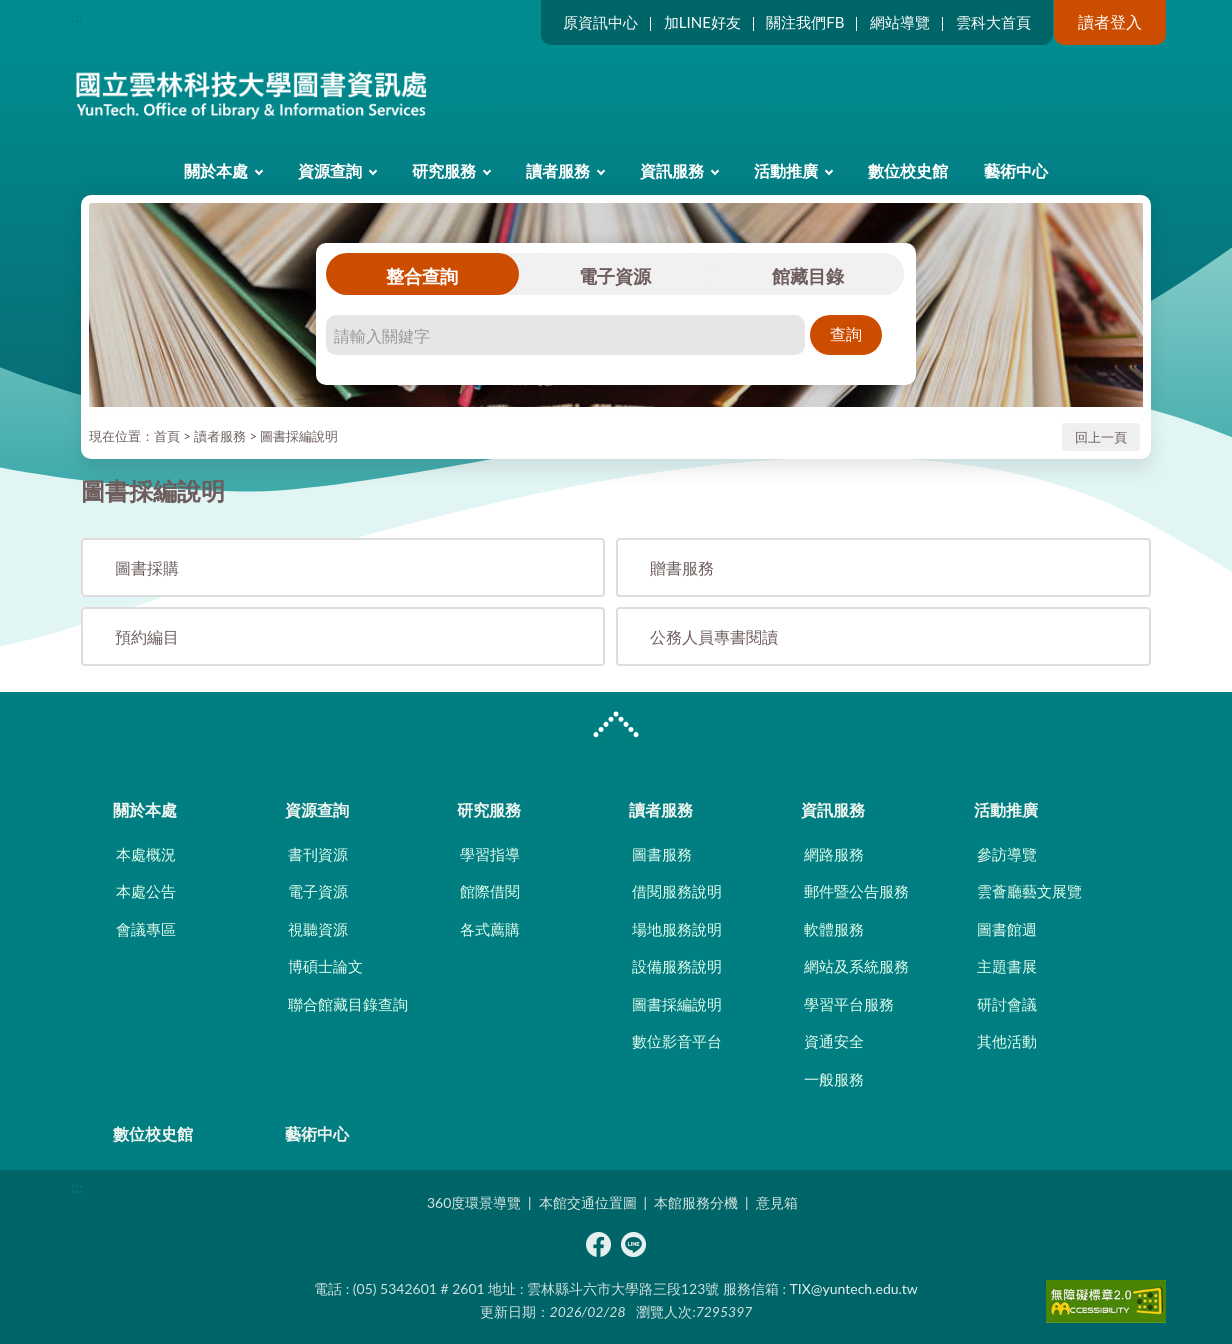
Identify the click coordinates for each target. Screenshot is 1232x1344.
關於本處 (216, 170)
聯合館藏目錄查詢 (348, 1004)
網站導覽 (900, 22)
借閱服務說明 (677, 891)
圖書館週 (1007, 929)
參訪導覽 (1007, 854)
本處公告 (146, 891)
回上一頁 (1101, 437)
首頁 (167, 436)
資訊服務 (672, 170)
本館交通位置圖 (588, 1202)
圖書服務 (662, 854)
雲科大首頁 (993, 22)
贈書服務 (682, 567)
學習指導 (490, 854)
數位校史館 (908, 170)
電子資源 (615, 276)
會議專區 (146, 929)
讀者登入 (1110, 21)
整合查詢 (422, 276)
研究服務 (444, 170)
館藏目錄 (808, 276)
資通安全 (834, 1041)
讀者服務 (558, 170)
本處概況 (146, 854)
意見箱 (777, 1202)
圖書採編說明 (299, 436)
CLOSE (616, 727)
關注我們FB (805, 22)
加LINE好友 (702, 22)
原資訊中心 (600, 22)
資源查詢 (330, 170)
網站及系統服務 (856, 966)
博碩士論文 (325, 966)
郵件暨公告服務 (856, 891)
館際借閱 (490, 891)
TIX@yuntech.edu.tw (854, 1288)
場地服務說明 (677, 929)
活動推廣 (786, 170)
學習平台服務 (849, 1004)
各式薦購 (490, 929)
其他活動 (1007, 1041)
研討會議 (1007, 1004)
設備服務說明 (677, 966)
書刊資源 (318, 854)
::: (77, 16)
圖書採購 (147, 567)
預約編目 (147, 636)
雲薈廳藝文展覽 (1029, 891)
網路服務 (834, 854)
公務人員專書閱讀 (714, 636)
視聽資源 (318, 929)
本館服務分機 (696, 1202)
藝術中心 (1016, 170)
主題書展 (1007, 966)
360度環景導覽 (474, 1202)
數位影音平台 (677, 1041)
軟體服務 (834, 929)
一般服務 (834, 1079)
